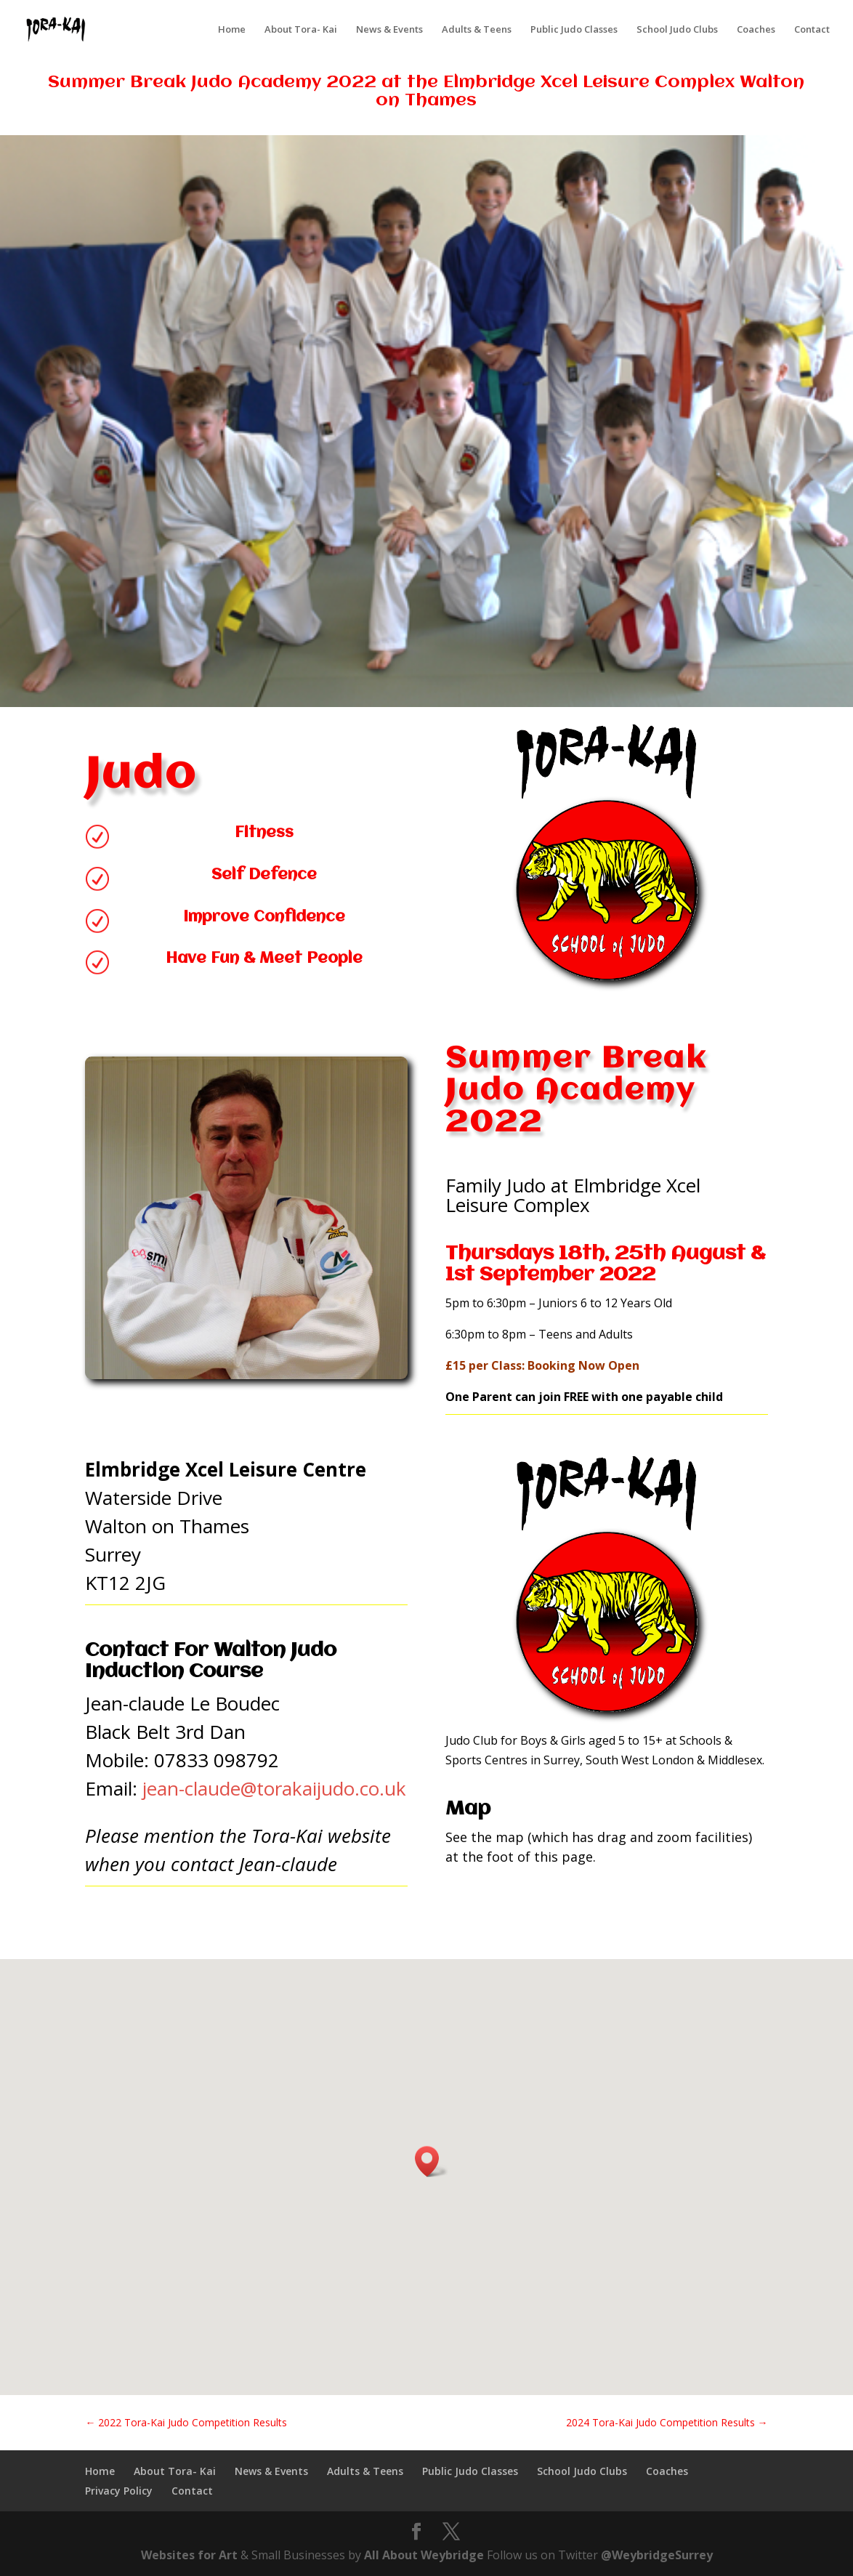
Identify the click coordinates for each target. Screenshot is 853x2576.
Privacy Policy (119, 2491)
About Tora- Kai (300, 30)
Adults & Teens (477, 30)
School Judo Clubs (677, 30)
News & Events (389, 30)
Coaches (756, 30)
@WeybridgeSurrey (657, 2555)
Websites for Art (189, 2555)
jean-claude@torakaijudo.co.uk (274, 1788)
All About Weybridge (424, 2555)
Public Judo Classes (574, 30)
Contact (812, 30)
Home (232, 30)
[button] (431, 2161)
